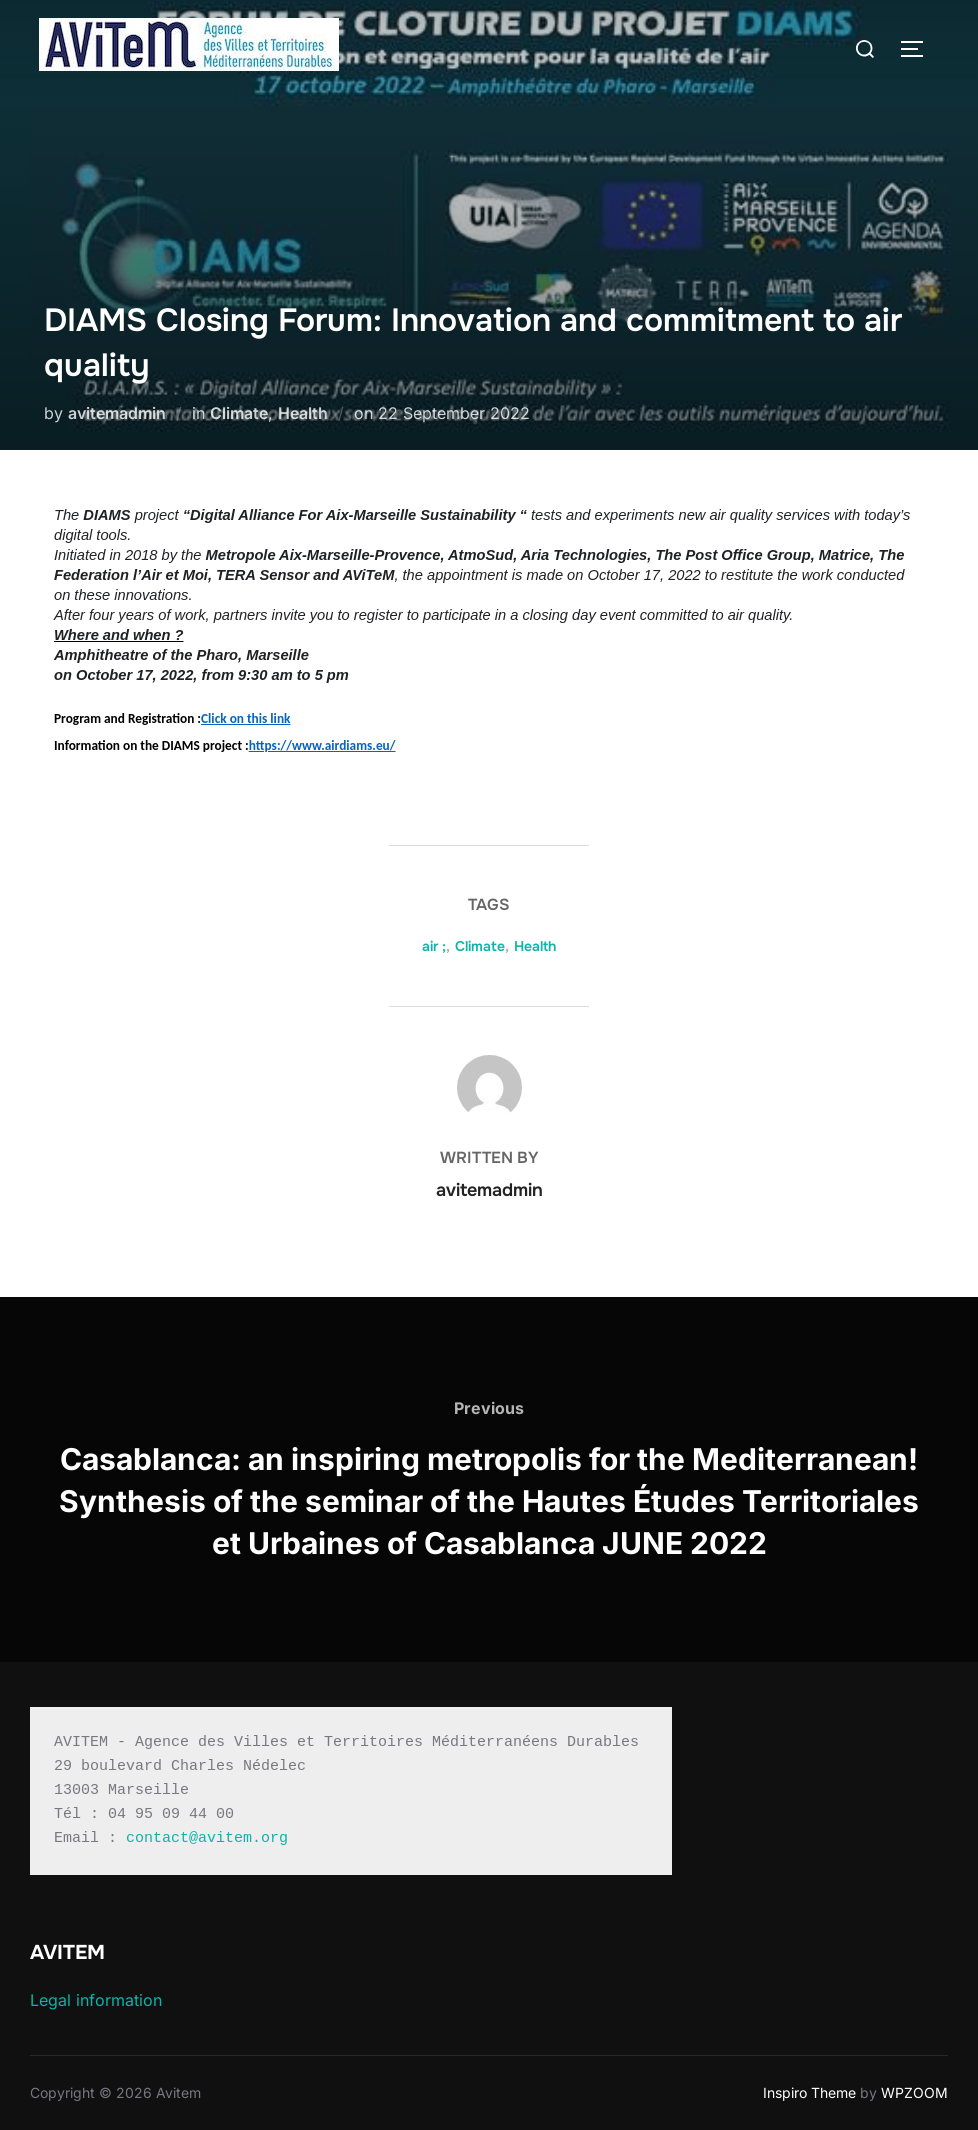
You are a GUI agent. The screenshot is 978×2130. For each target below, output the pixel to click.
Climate (239, 413)
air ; (434, 946)
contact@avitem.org (207, 1838)
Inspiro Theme (809, 2092)
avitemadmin (117, 413)
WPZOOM (914, 2092)
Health (303, 413)
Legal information (96, 2000)
